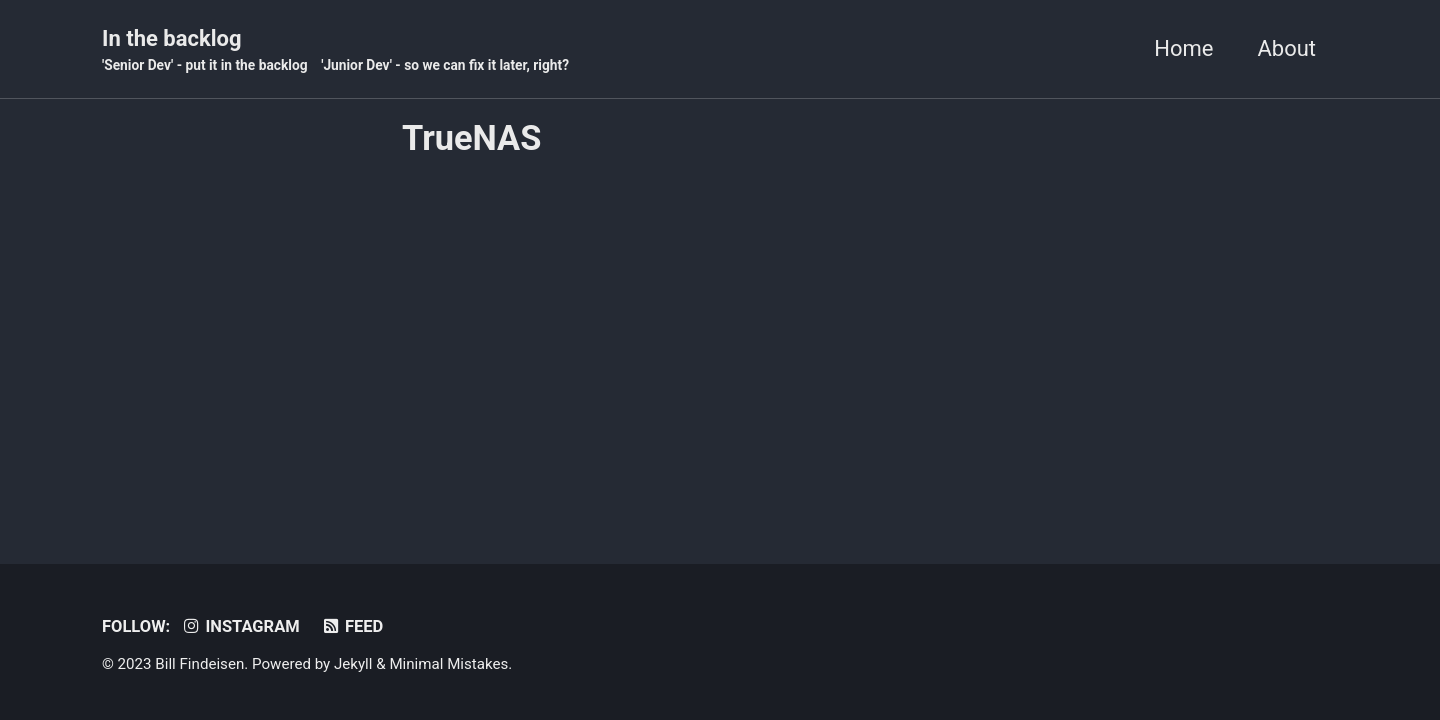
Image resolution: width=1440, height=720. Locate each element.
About (1286, 48)
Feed (351, 626)
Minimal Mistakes (448, 664)
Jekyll (353, 664)
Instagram (240, 626)
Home (1183, 48)
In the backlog (335, 51)
